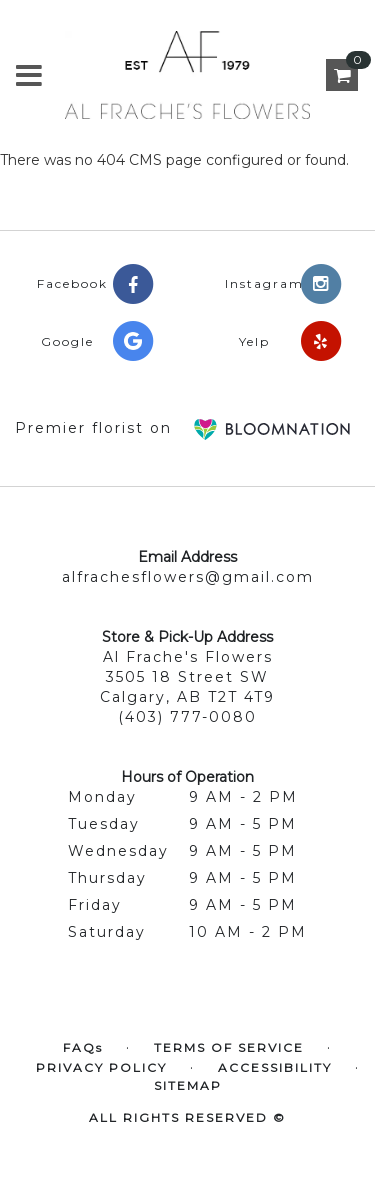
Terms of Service (229, 1047)
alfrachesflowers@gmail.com (188, 577)
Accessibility (275, 1067)
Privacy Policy (101, 1067)
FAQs (83, 1047)
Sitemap (188, 1085)
